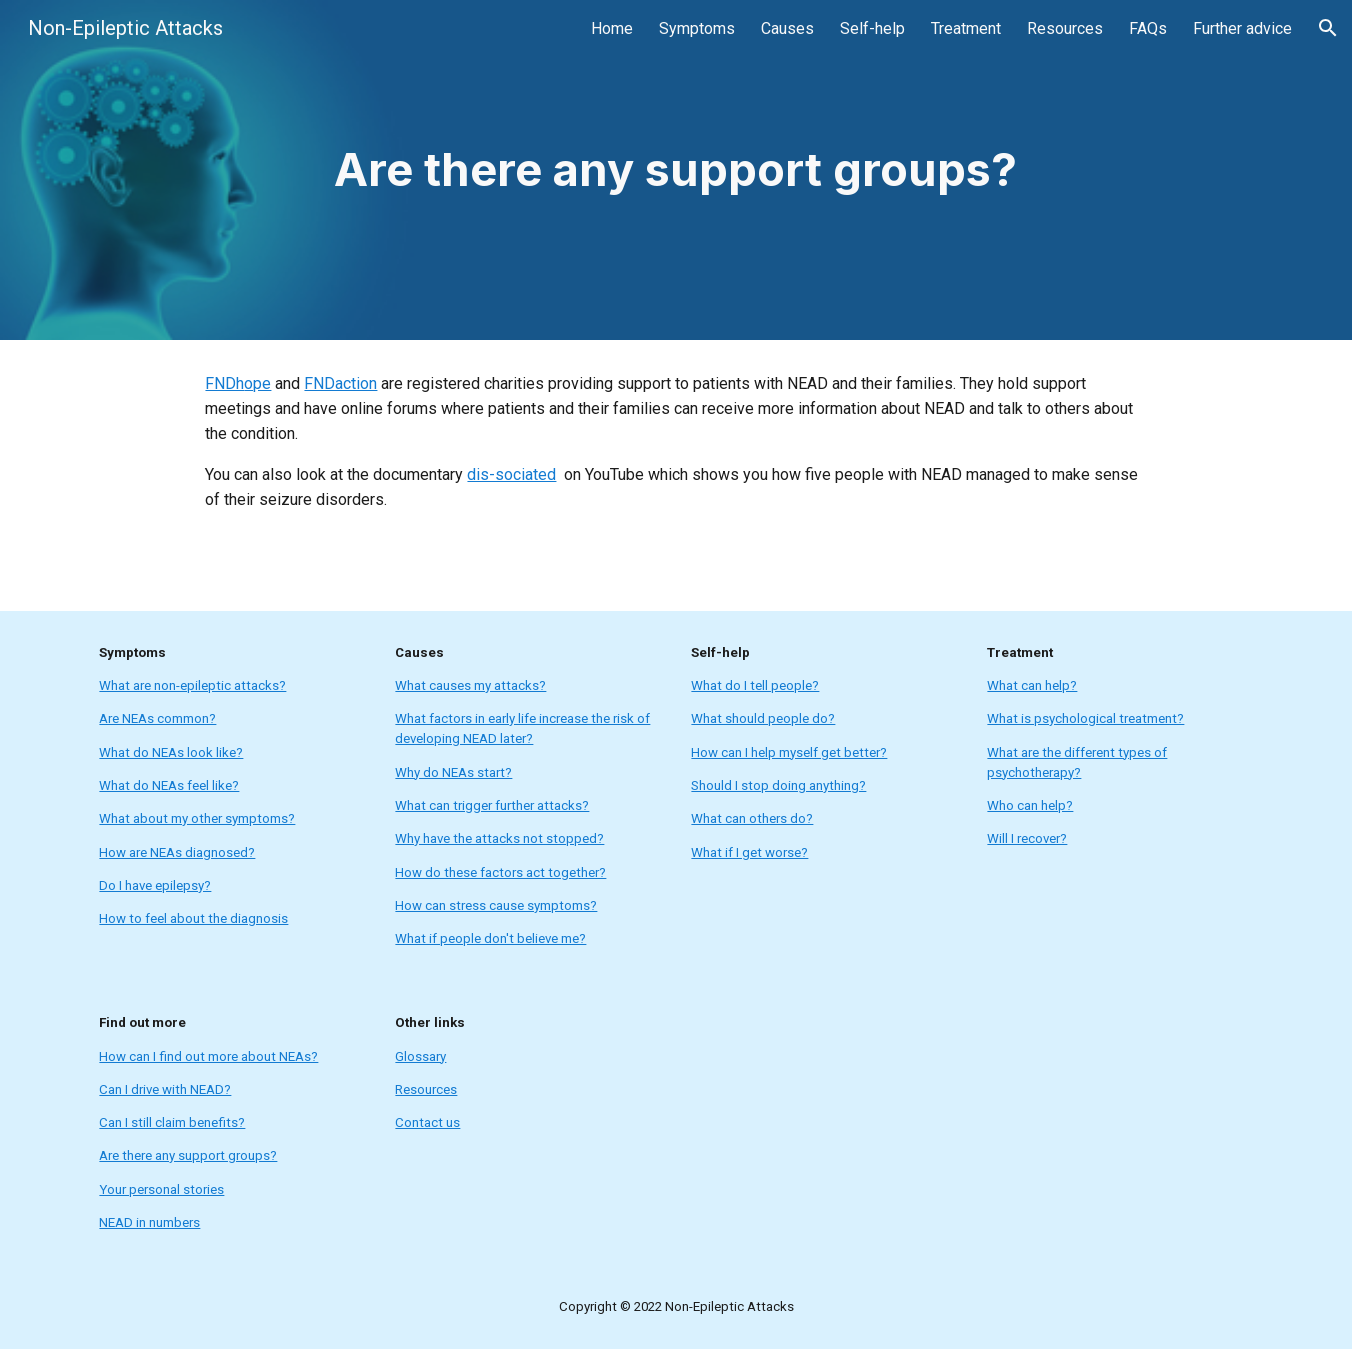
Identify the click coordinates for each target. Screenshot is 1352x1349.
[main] (676, 170)
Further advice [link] (1242, 28)
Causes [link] (787, 28)
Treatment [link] (966, 28)
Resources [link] (1065, 28)
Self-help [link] (872, 28)
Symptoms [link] (697, 28)
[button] (1328, 28)
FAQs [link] (1148, 28)
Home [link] (612, 28)
